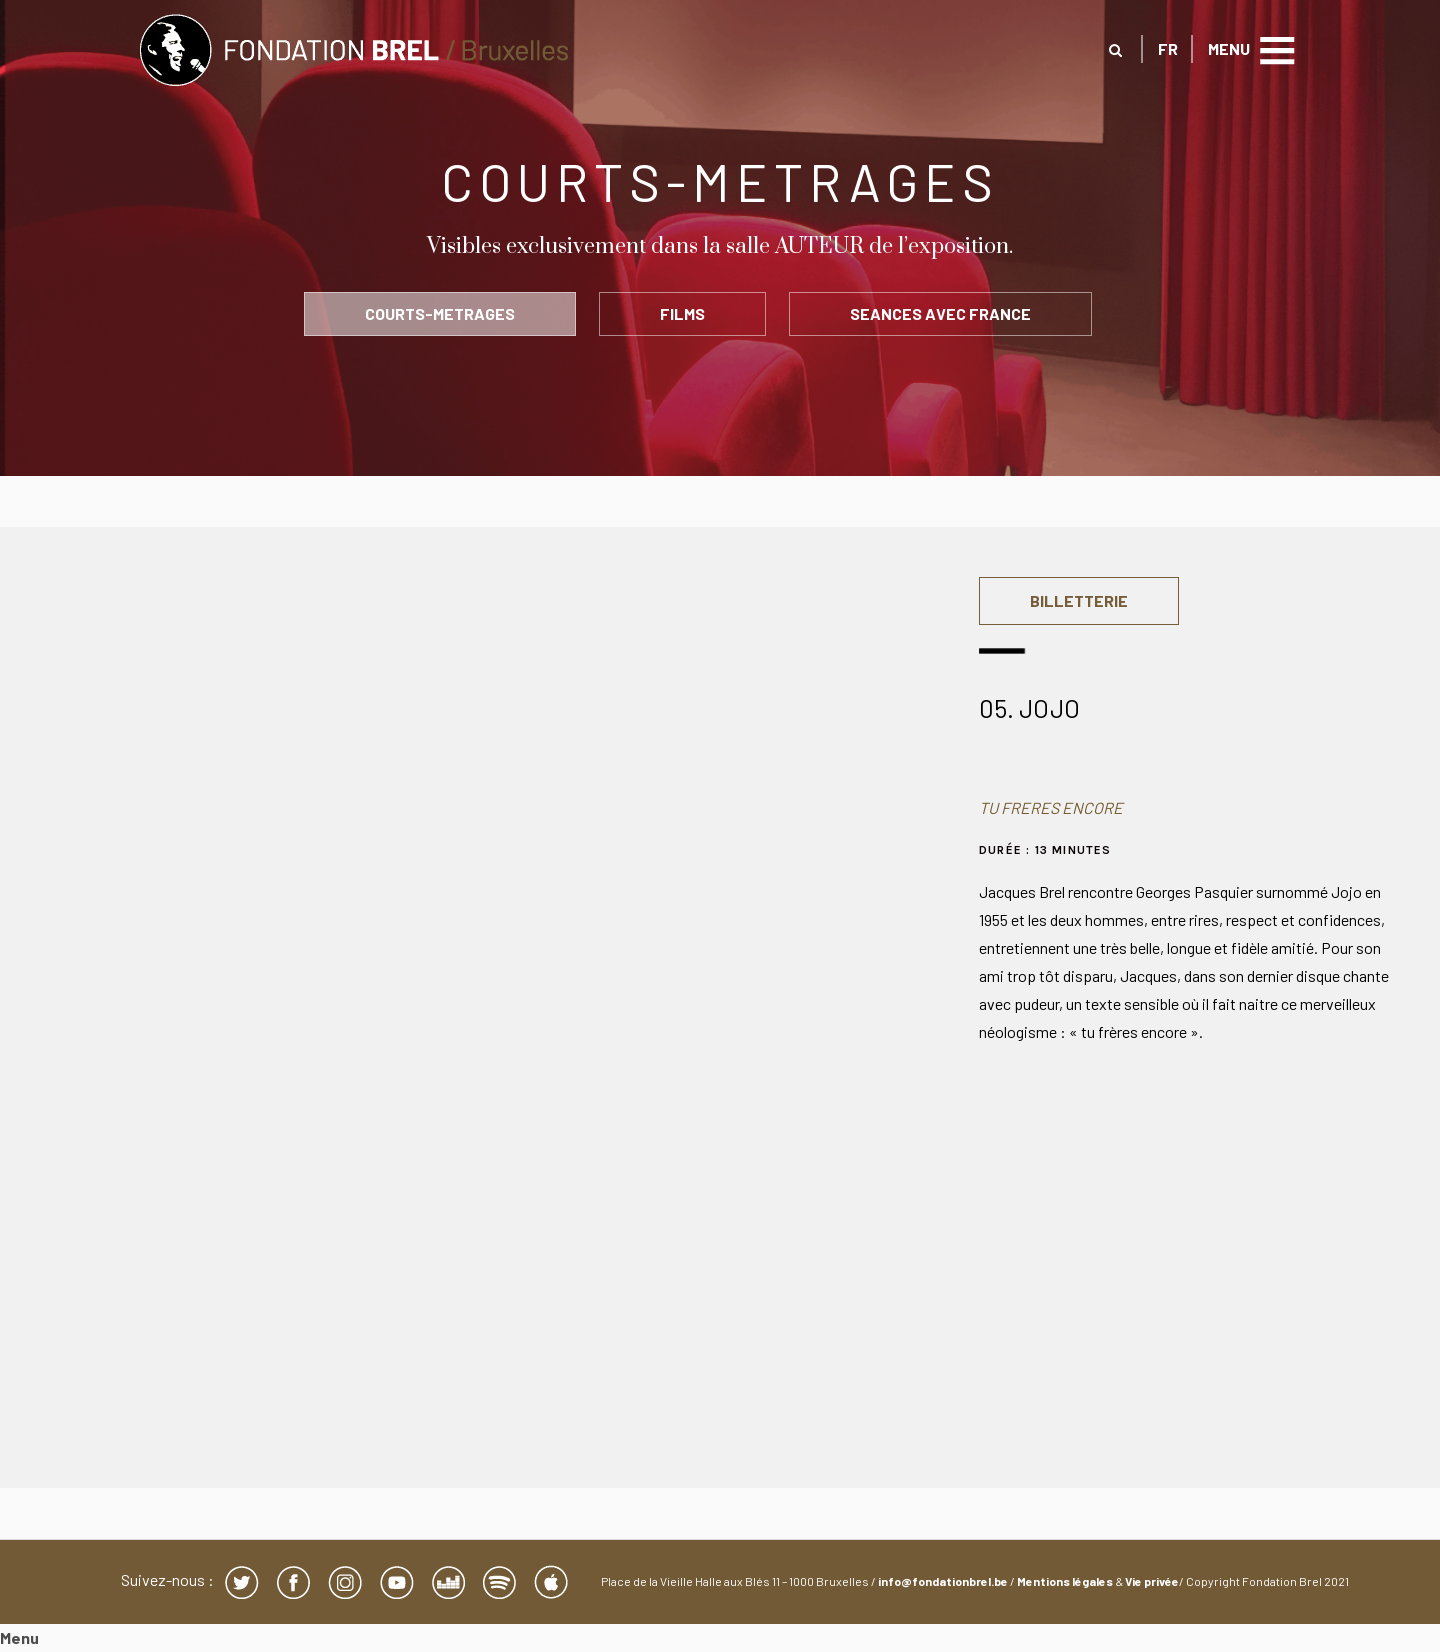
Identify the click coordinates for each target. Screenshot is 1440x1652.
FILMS (682, 313)
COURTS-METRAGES (440, 313)
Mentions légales (1065, 1581)
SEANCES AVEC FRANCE (940, 313)
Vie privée (1152, 1581)
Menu (19, 1637)
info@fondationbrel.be (943, 1581)
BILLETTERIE (1079, 600)
